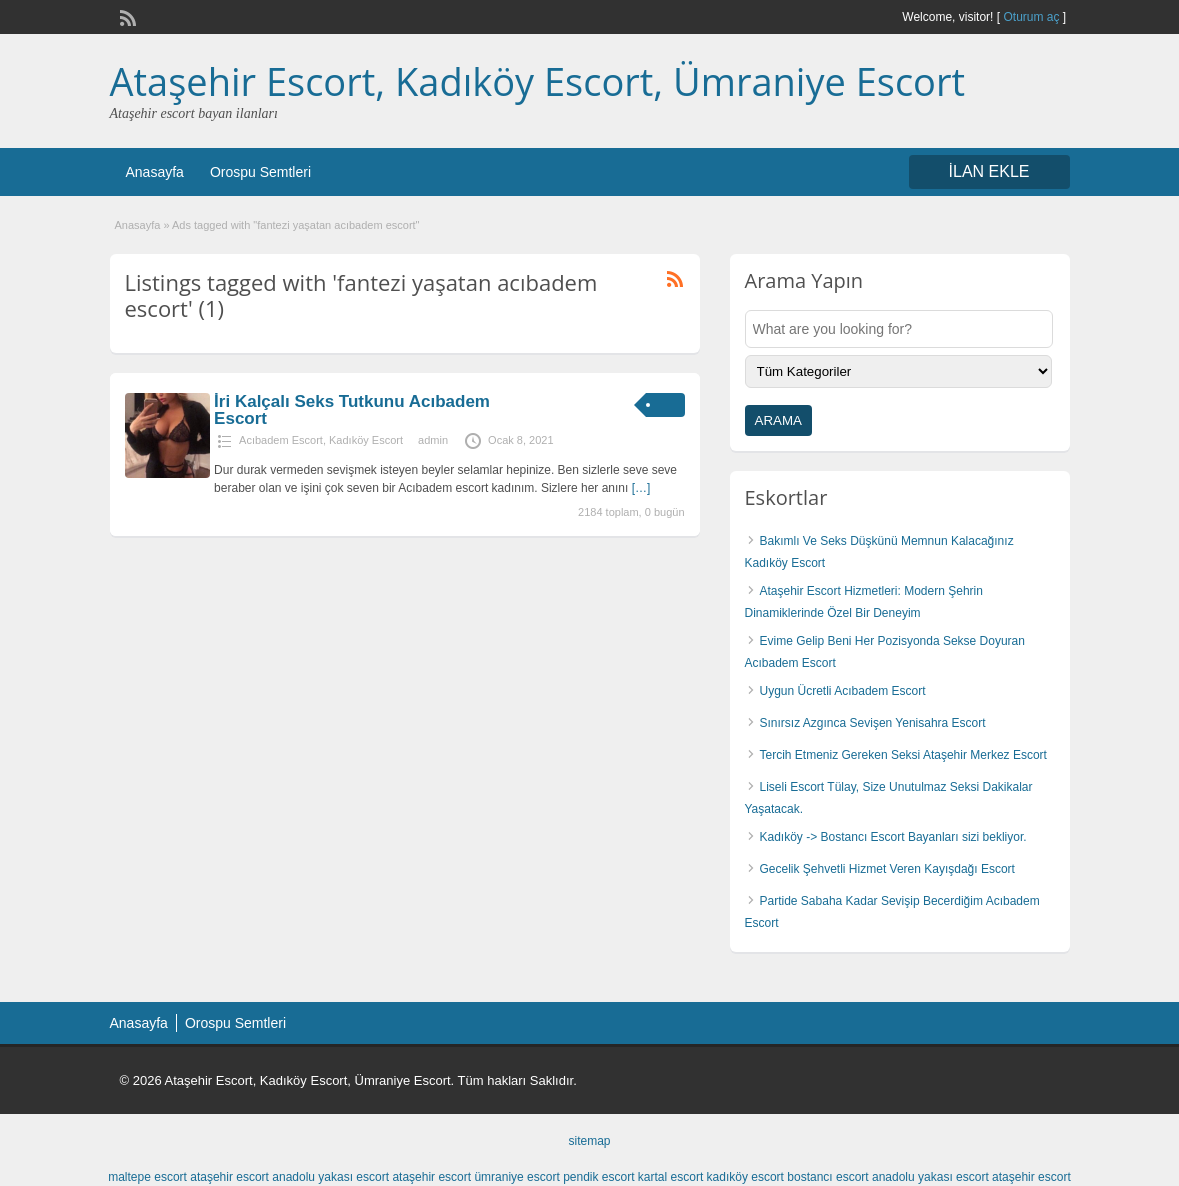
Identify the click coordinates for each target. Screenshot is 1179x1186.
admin (433, 440)
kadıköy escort (745, 1177)
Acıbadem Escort (281, 440)
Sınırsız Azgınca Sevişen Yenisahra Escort (873, 723)
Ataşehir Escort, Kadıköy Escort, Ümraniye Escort (538, 81)
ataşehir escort (229, 1177)
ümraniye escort (516, 1177)
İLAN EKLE (989, 171)
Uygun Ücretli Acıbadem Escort (843, 691)
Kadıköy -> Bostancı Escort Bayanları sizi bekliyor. (893, 837)
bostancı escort (827, 1177)
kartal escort (670, 1177)
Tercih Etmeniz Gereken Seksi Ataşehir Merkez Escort (903, 755)
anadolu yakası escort (330, 1177)
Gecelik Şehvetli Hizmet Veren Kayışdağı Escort (887, 869)
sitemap (589, 1141)
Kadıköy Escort (366, 440)
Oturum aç (1032, 17)
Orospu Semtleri (260, 172)
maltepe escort (147, 1177)
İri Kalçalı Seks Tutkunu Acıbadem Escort (352, 410)
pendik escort (598, 1177)
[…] (641, 488)
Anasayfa (155, 172)
